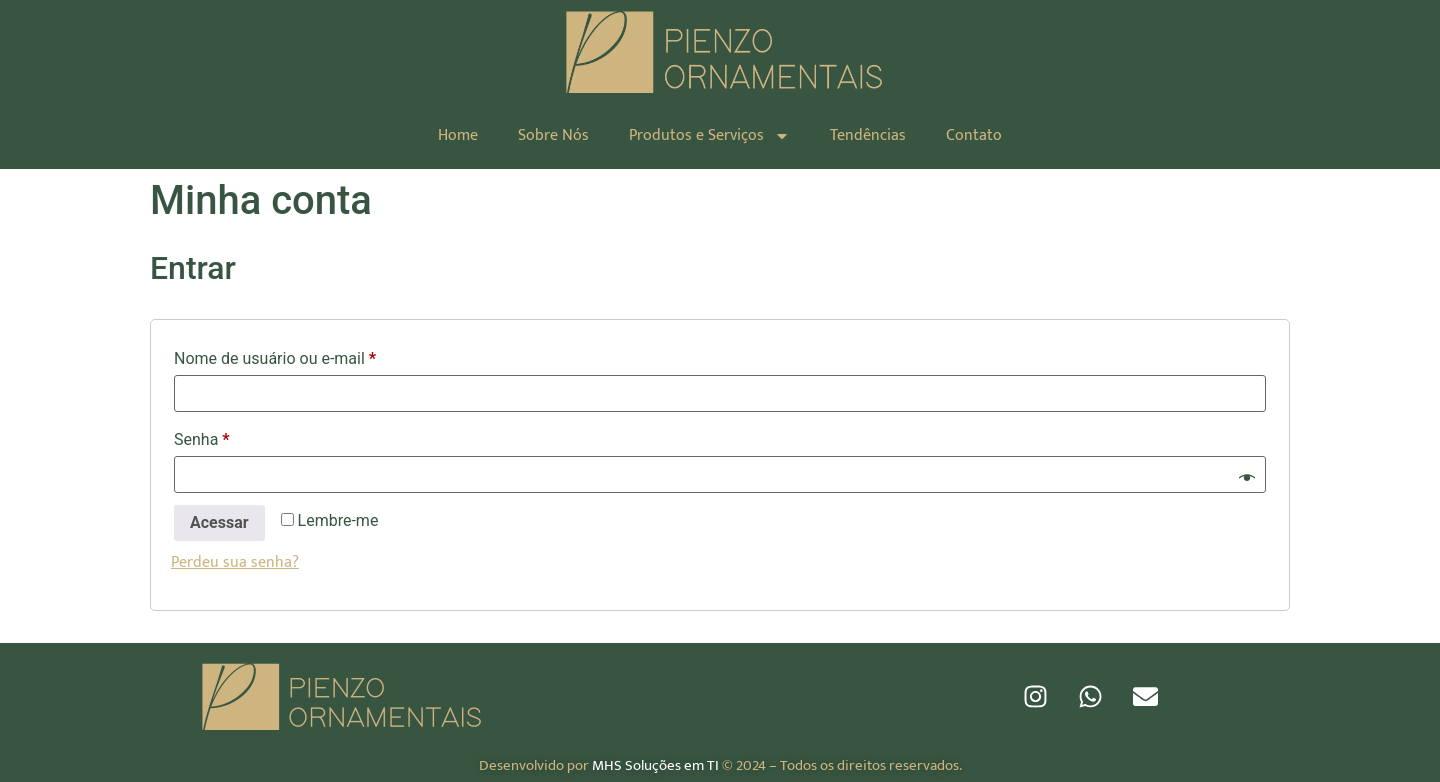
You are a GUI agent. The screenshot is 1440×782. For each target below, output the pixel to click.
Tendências (868, 135)
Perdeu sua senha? (235, 562)
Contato (974, 135)
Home (458, 135)
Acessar (219, 522)
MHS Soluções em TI (655, 765)
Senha (241, 436)
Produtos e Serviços (709, 136)
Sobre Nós (553, 135)
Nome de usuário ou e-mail (314, 355)
